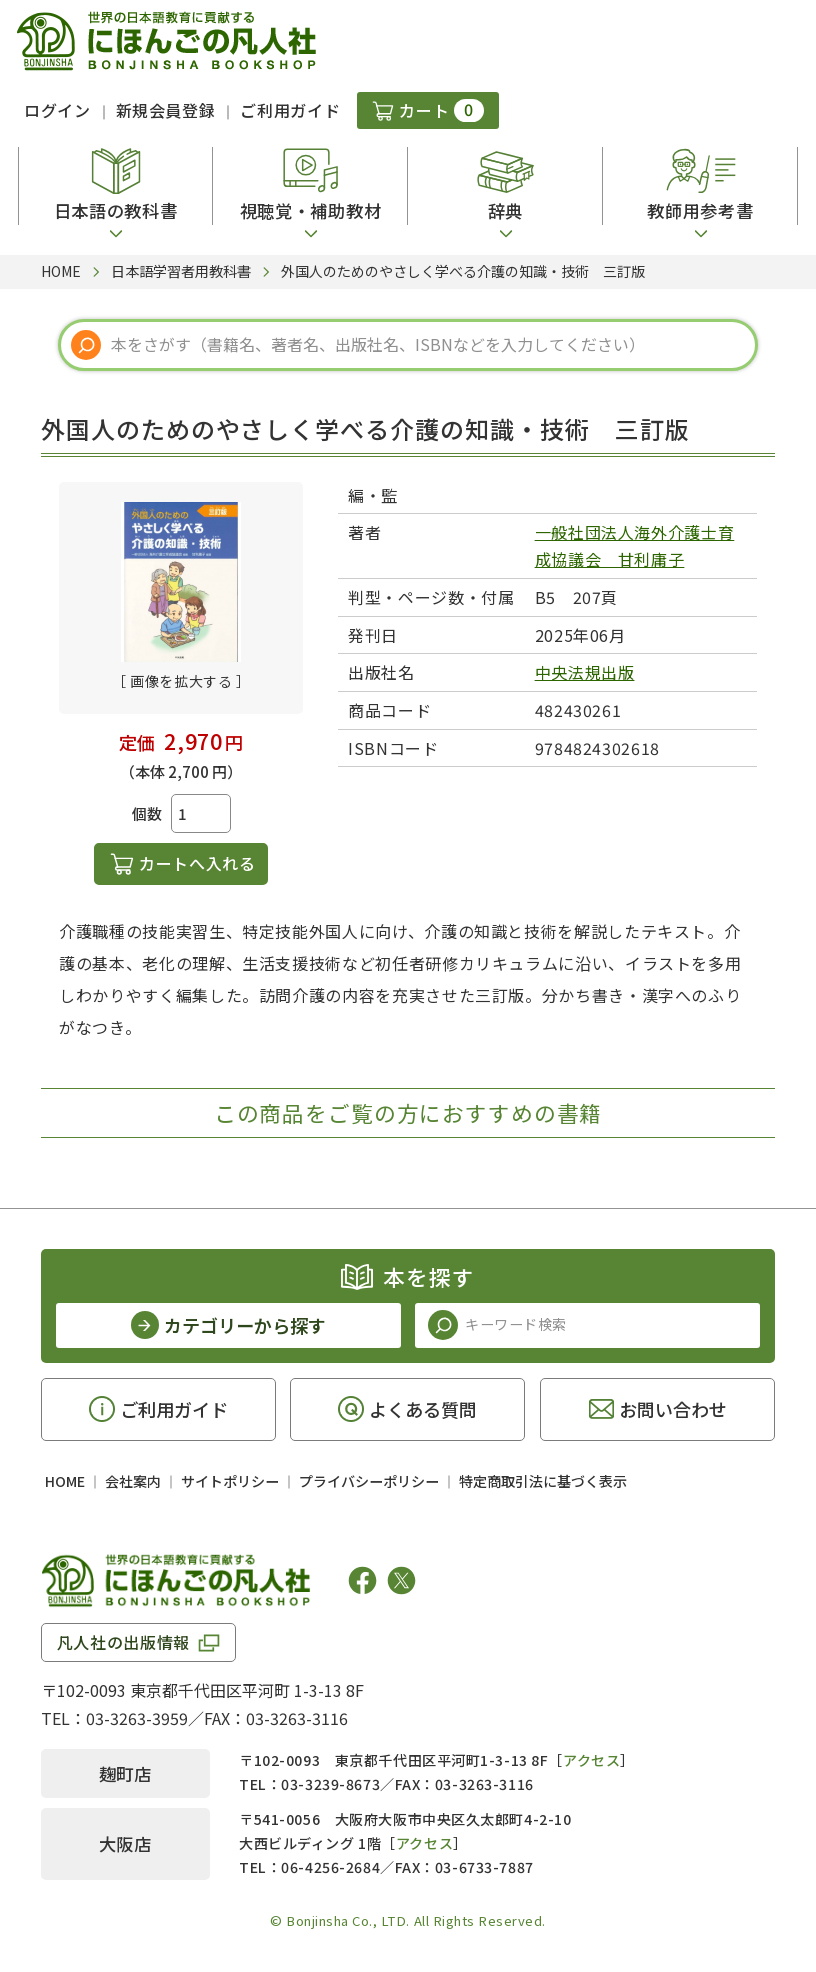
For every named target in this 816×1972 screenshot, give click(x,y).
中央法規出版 (585, 672)
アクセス (591, 1760)
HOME (65, 1481)
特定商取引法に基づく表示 (543, 1481)
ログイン (57, 110)
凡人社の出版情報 (123, 1642)
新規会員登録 (166, 110)
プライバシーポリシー (369, 1481)
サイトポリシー (230, 1481)
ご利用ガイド (290, 110)
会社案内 (133, 1481)
